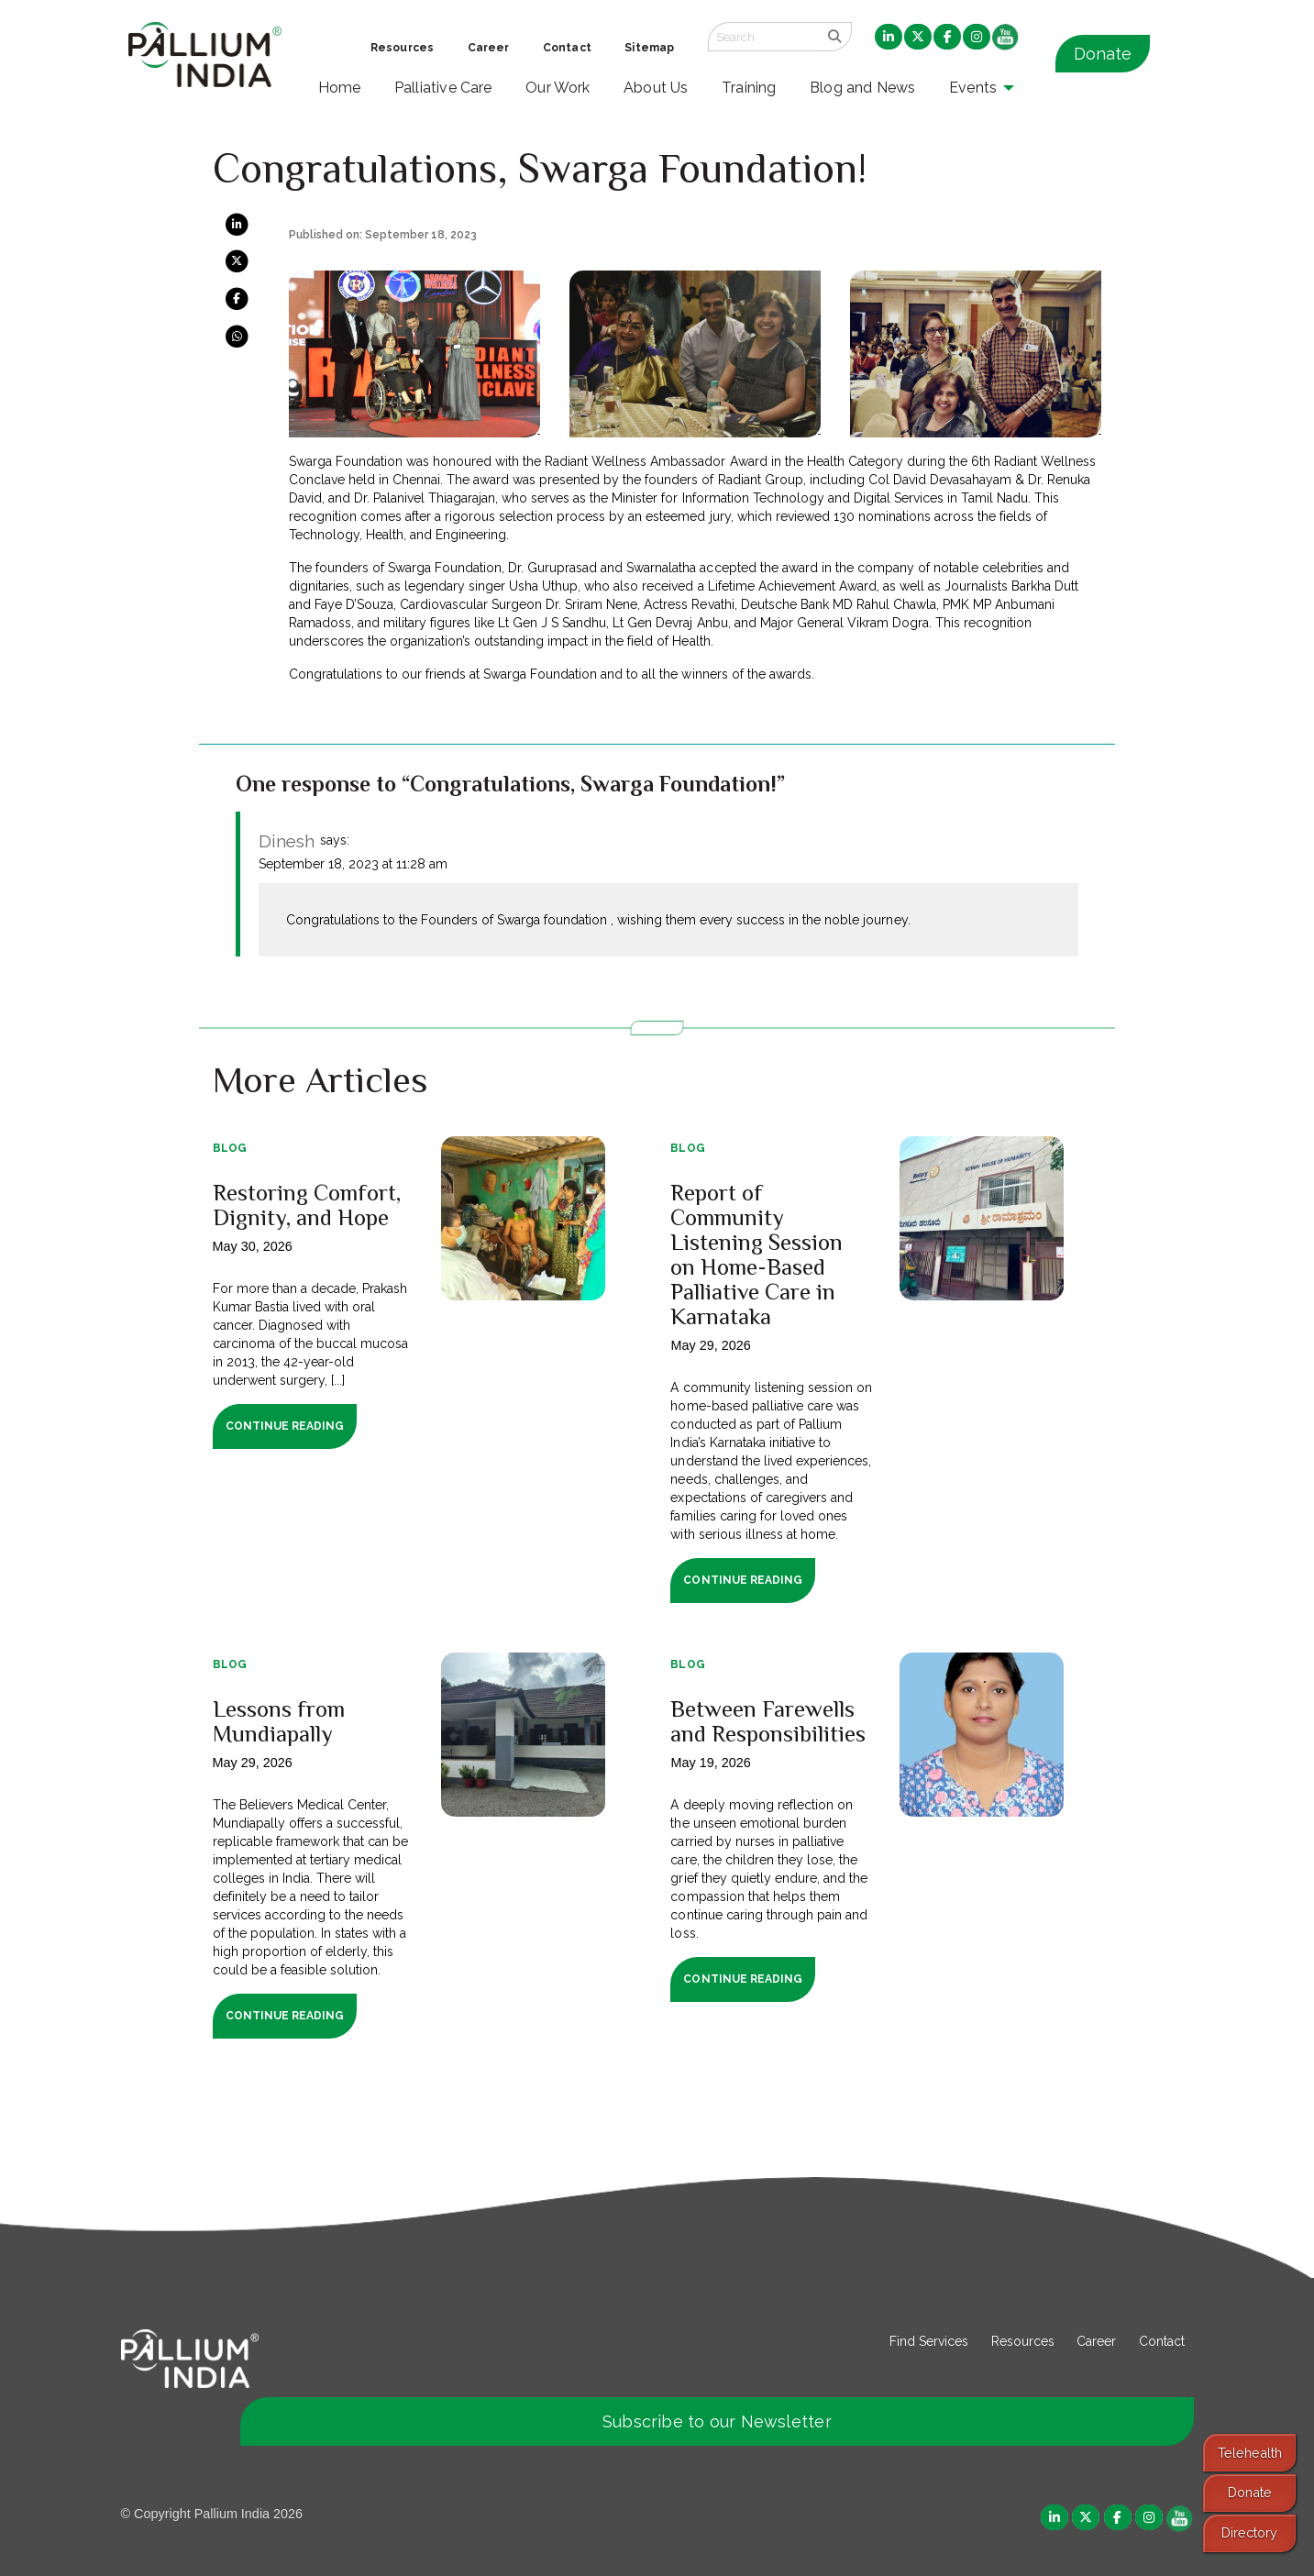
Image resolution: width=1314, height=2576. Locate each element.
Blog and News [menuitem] (862, 87)
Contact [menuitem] (567, 47)
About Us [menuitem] (656, 87)
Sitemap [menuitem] (649, 47)
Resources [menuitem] (402, 47)
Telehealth (1250, 2452)
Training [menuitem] (749, 87)
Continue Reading (285, 1426)
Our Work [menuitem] (558, 87)
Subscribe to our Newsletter (717, 2421)
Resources (1023, 2341)
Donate (1103, 53)
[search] (835, 36)
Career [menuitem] (489, 47)
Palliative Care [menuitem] (443, 87)
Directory (1249, 2532)
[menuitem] (888, 37)
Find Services (928, 2341)
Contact (1162, 2341)
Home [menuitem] (339, 87)
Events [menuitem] (973, 87)
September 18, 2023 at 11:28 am (353, 864)
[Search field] (763, 36)
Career (1096, 2341)
